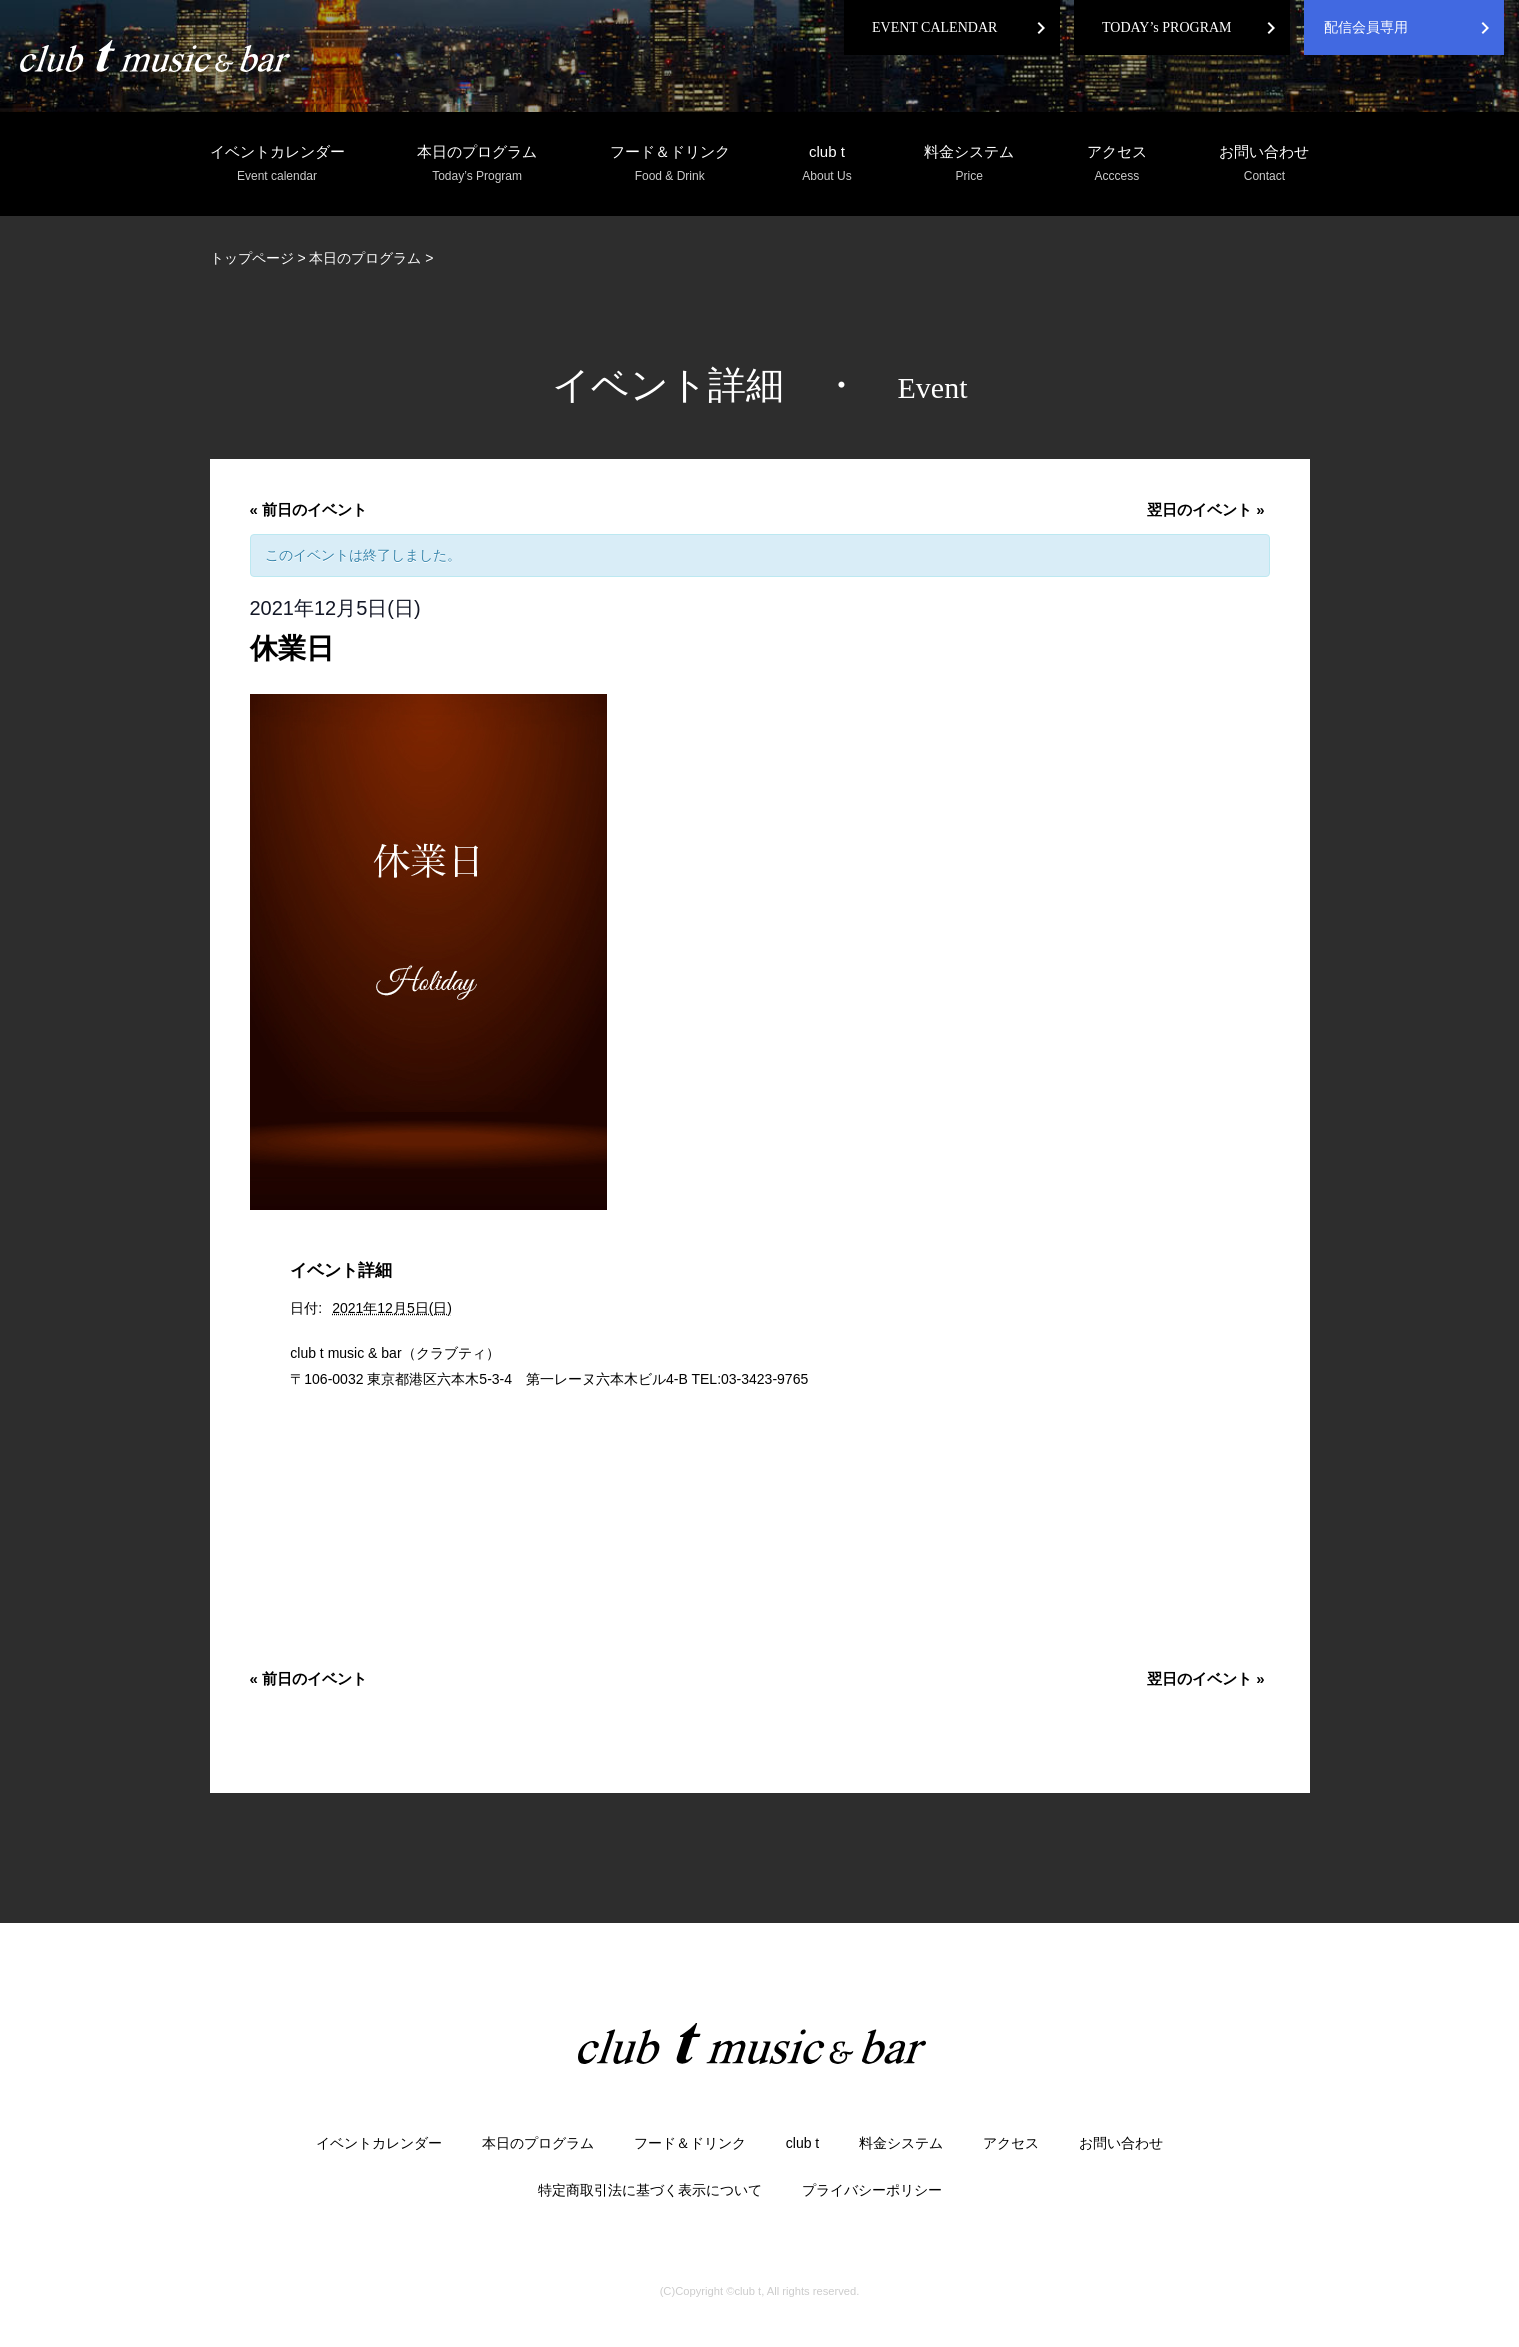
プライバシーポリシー (872, 2190)
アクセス (1117, 164)
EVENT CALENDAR (934, 27)
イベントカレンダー (277, 164)
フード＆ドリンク (670, 164)
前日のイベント (309, 509)
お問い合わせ (1264, 164)
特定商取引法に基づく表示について (650, 2190)
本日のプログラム (477, 164)
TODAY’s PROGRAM (1167, 27)
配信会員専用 (1366, 27)
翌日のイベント (1206, 509)
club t (826, 164)
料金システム (969, 164)
